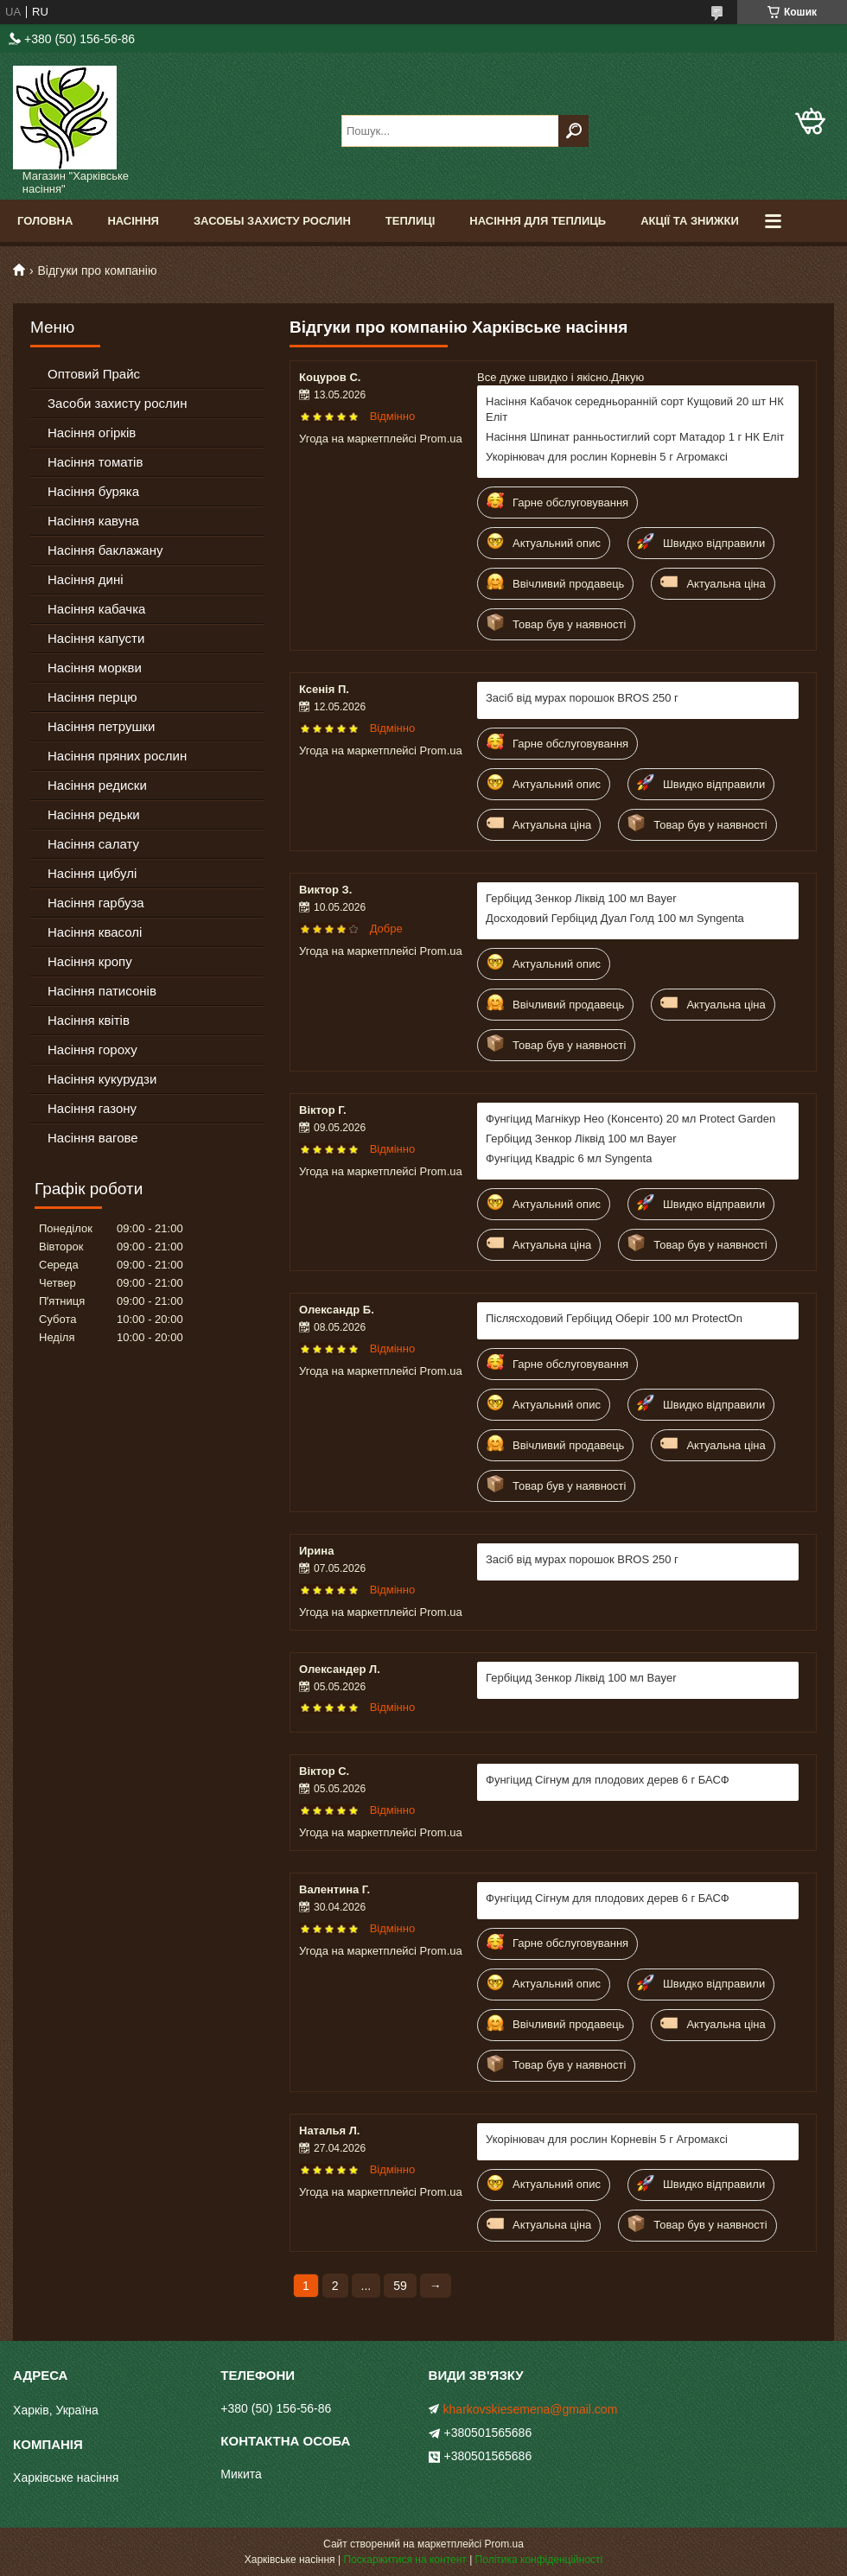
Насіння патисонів (102, 990)
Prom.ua (504, 2544)
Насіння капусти (96, 638)
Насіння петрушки (101, 726)
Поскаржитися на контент (404, 2560)
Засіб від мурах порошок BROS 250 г (582, 697)
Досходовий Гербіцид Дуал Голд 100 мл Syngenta (615, 918)
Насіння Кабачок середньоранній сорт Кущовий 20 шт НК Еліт (635, 409)
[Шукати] (573, 131)
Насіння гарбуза (96, 902)
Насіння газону (92, 1108)
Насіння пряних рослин (117, 755)
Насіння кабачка (96, 608)
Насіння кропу (90, 961)
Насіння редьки (94, 814)
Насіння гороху (92, 1049)
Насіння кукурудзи (102, 1079)
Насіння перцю (92, 697)
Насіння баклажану (105, 550)
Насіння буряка (93, 491)
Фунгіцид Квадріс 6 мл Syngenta (569, 1158)
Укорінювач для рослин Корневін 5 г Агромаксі (607, 456)
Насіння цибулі (92, 873)
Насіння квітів (89, 1020)
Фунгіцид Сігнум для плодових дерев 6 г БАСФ (607, 1779)
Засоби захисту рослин (117, 403)
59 (400, 2286)
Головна (45, 220)
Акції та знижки (689, 220)
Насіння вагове (93, 1137)
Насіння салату (93, 843)
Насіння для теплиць (537, 220)
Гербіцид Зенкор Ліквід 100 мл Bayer (581, 898)
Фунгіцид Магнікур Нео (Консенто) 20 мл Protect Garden (630, 1118)
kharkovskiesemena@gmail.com (530, 2409)
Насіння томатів (95, 462)
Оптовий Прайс (94, 373)
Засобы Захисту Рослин (272, 220)
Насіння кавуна (93, 520)
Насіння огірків (92, 432)
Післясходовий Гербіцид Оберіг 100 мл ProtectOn (614, 1318)
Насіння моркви (95, 667)
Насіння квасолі (95, 932)
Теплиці (410, 220)
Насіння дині (86, 579)
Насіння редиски (97, 785)
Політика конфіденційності (539, 2560)
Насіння (133, 220)
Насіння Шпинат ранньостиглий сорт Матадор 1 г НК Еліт (635, 436)
